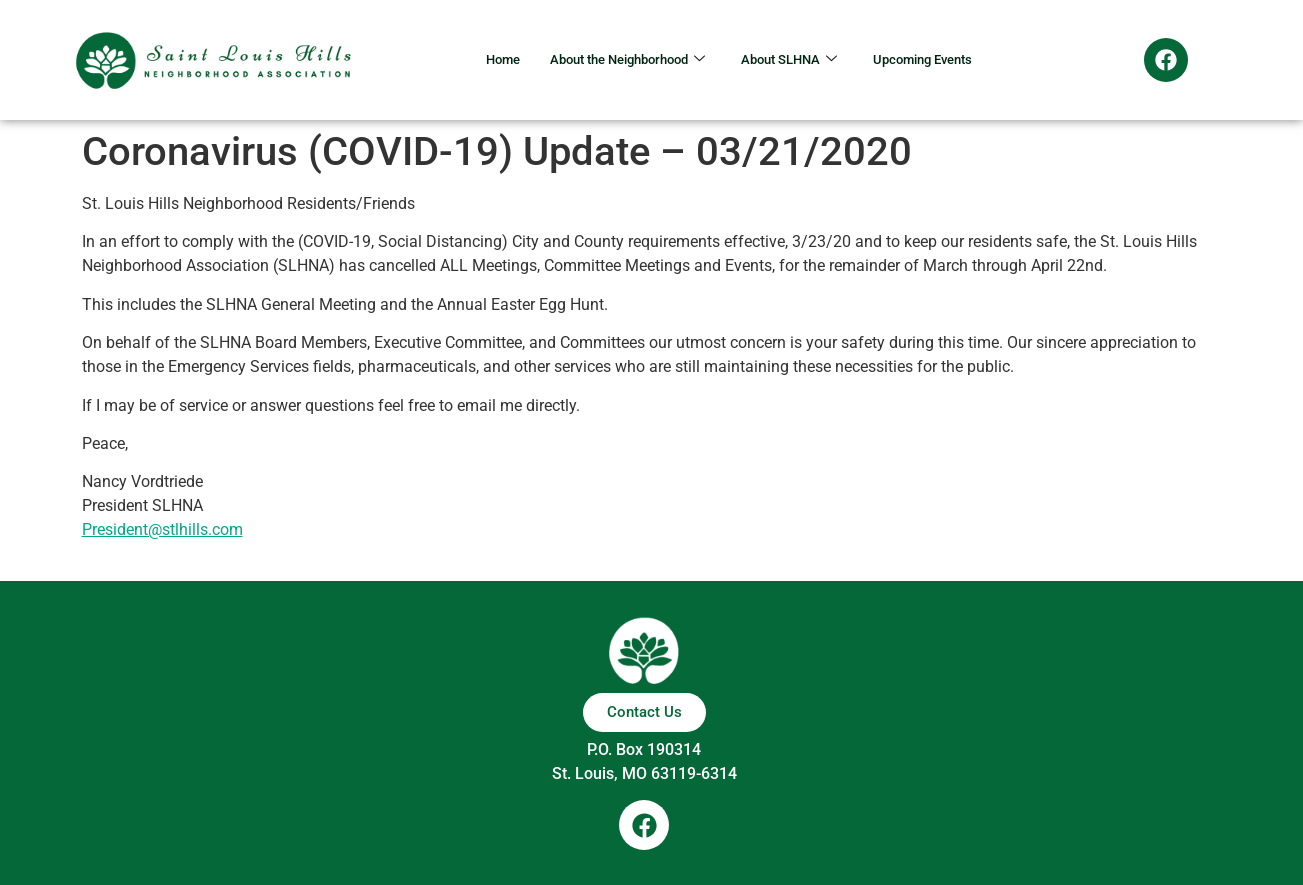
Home (473, 60)
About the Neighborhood (615, 60)
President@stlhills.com (162, 529)
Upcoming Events (946, 60)
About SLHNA (797, 60)
